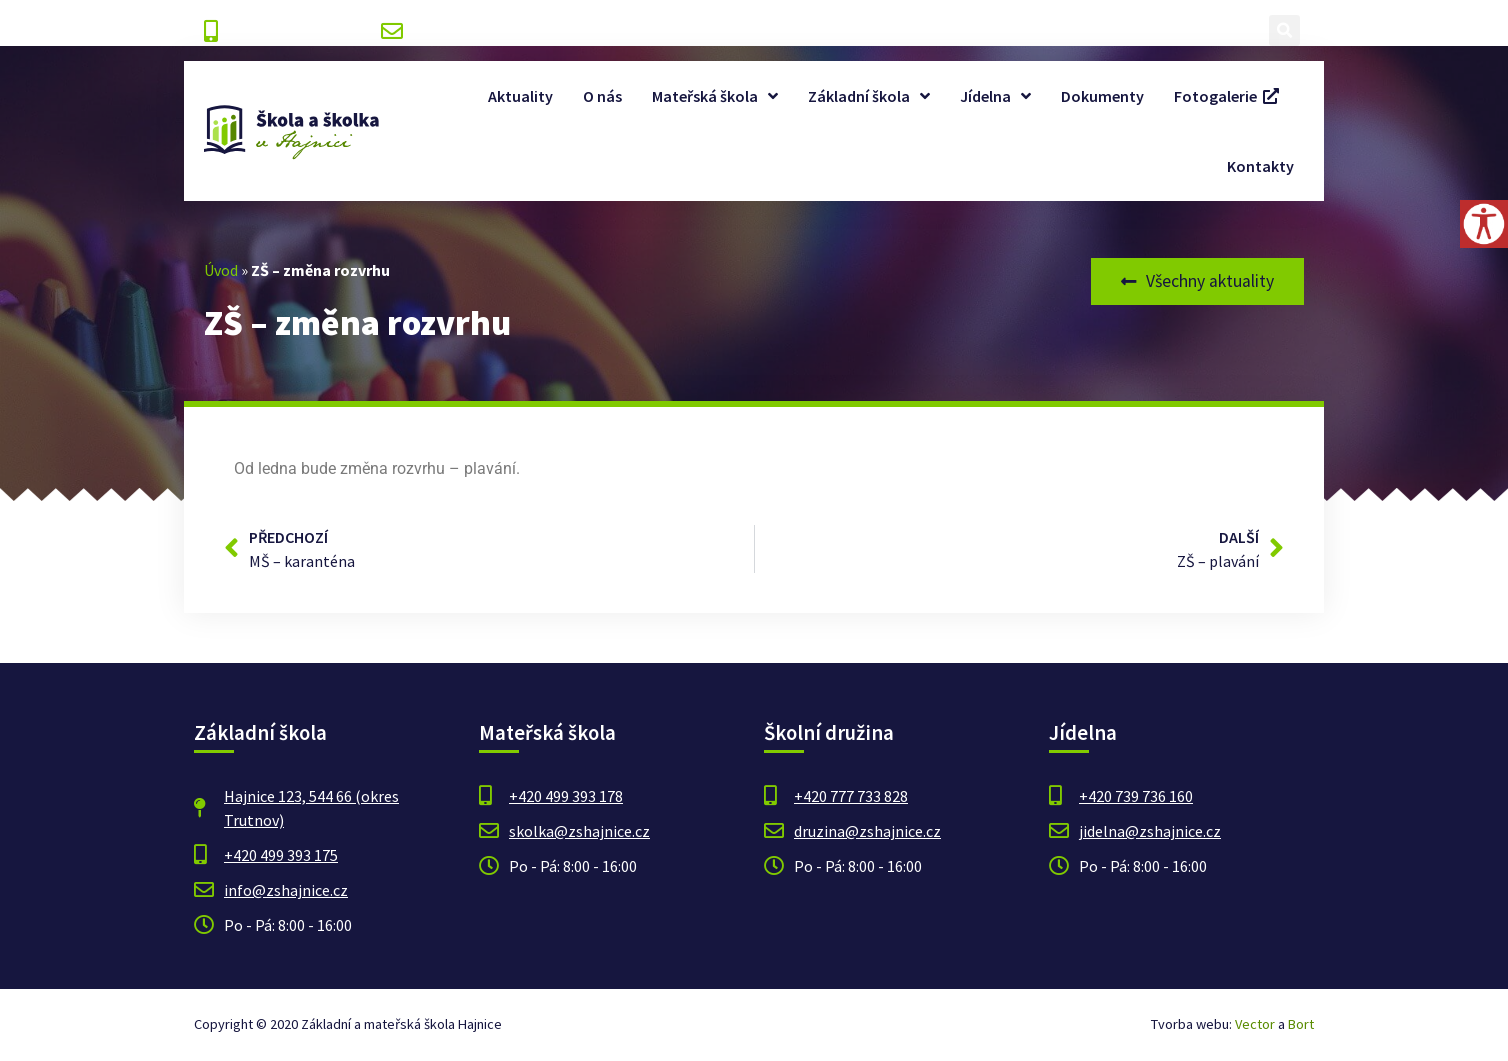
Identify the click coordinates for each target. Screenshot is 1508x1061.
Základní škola (869, 96)
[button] (1284, 30)
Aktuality (520, 96)
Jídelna (995, 96)
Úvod (221, 270)
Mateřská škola (715, 96)
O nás (602, 96)
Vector (1255, 1024)
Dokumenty (1102, 96)
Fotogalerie (1226, 96)
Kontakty (1260, 166)
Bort (1301, 1024)
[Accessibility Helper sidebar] (1484, 224)
